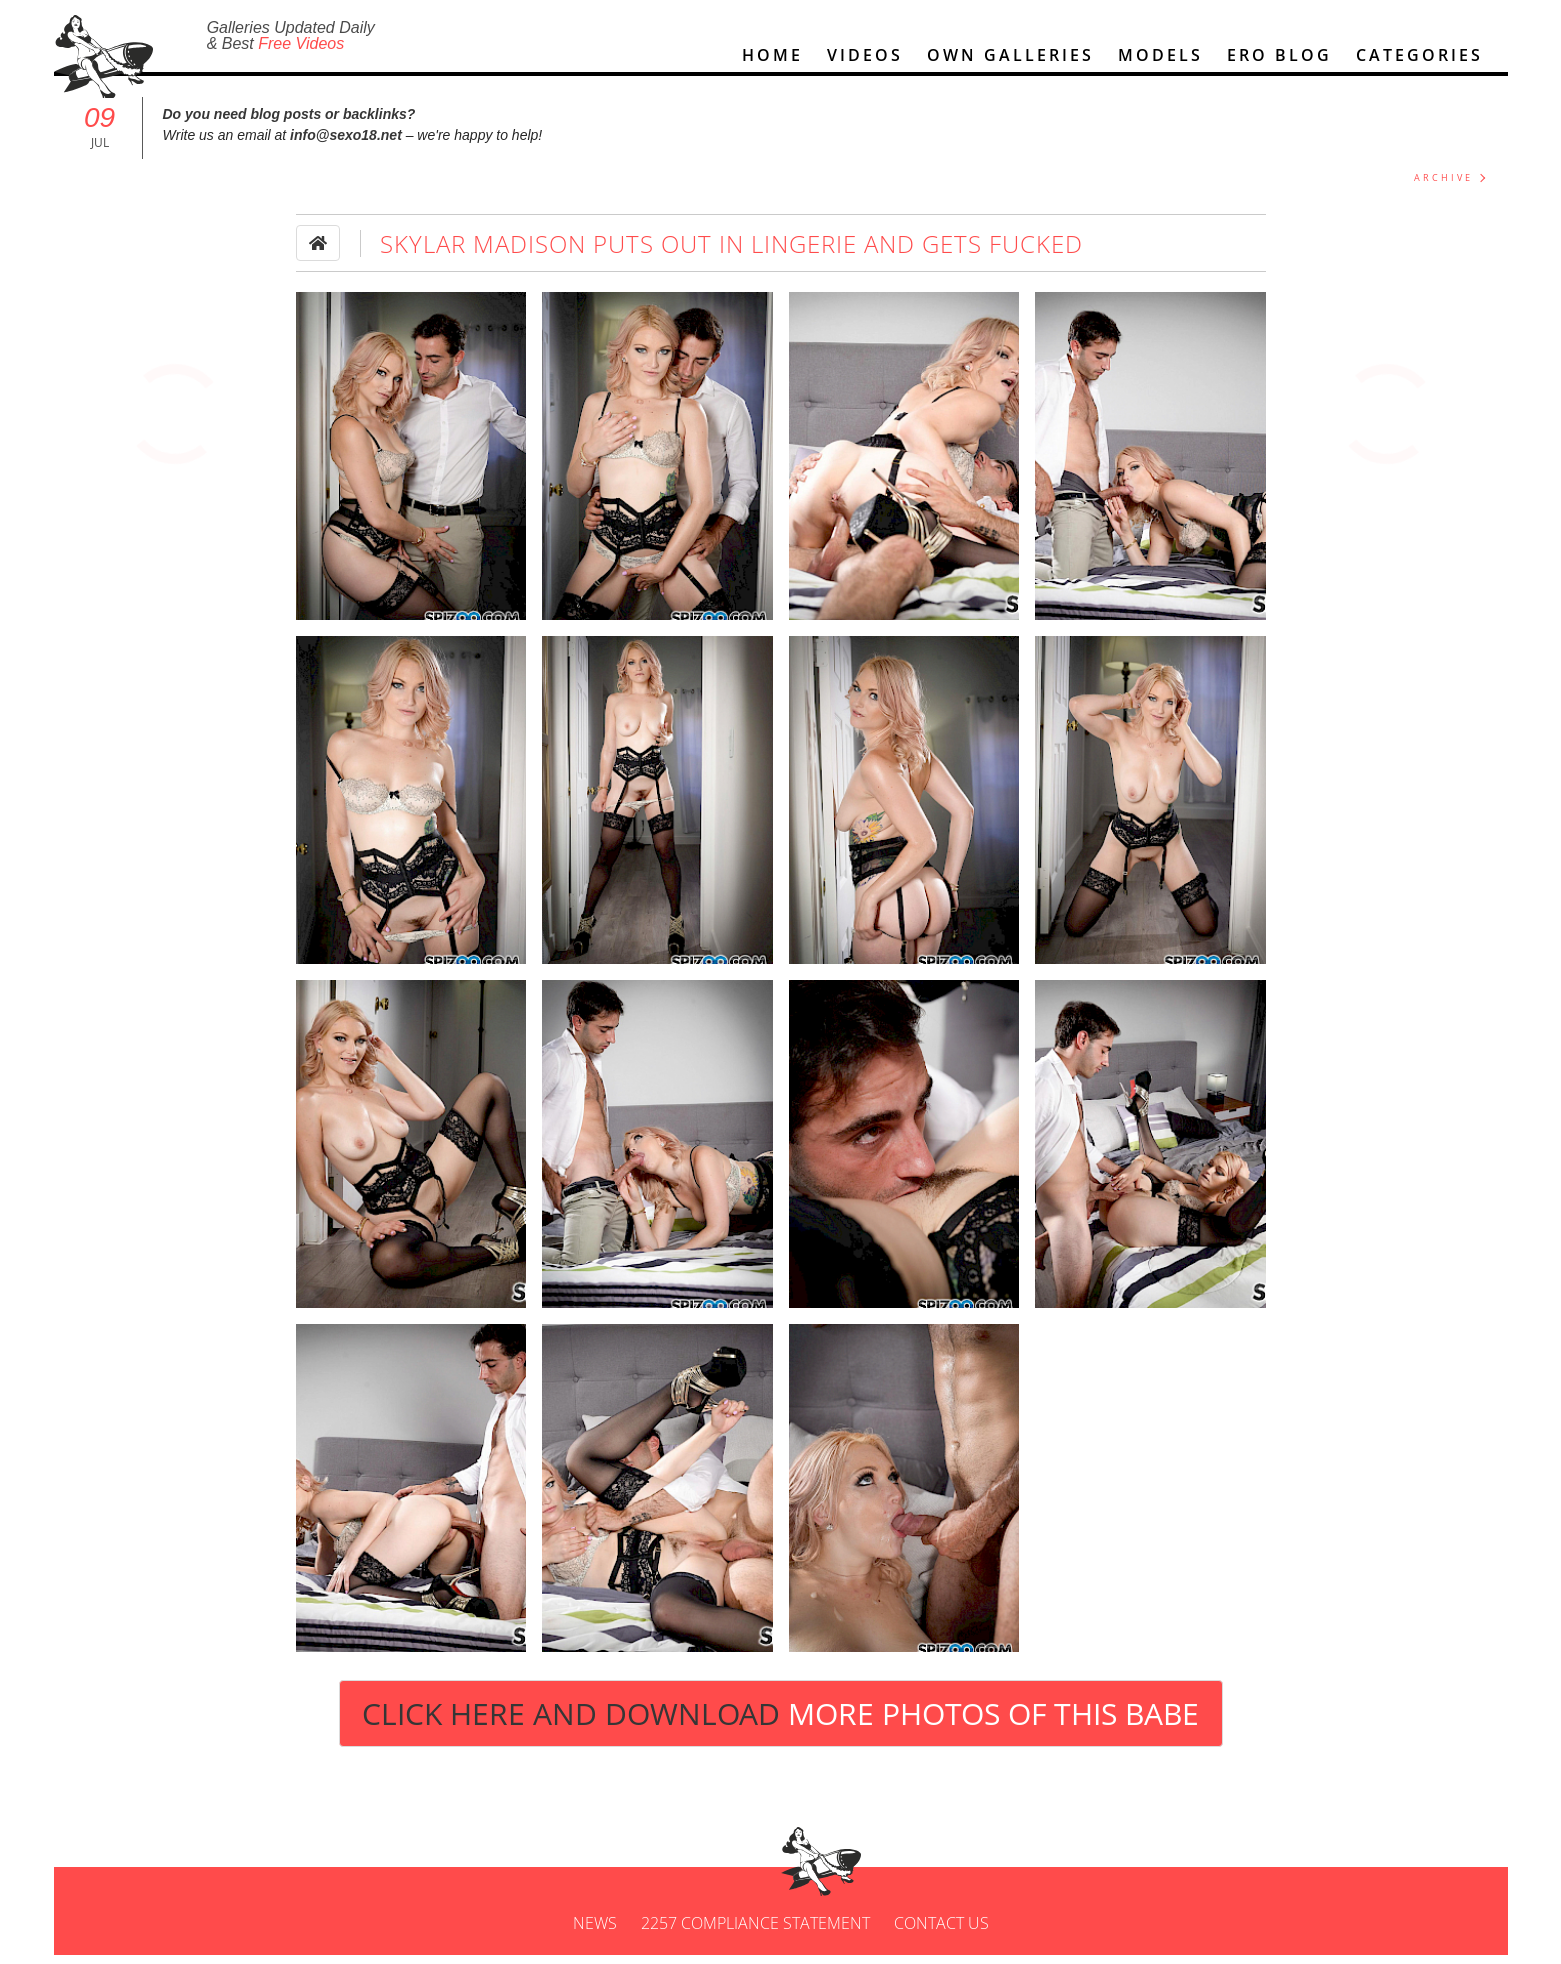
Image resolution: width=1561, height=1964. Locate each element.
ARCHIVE (1443, 186)
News (595, 1932)
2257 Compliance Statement (755, 1932)
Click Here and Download (780, 1722)
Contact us (941, 1932)
